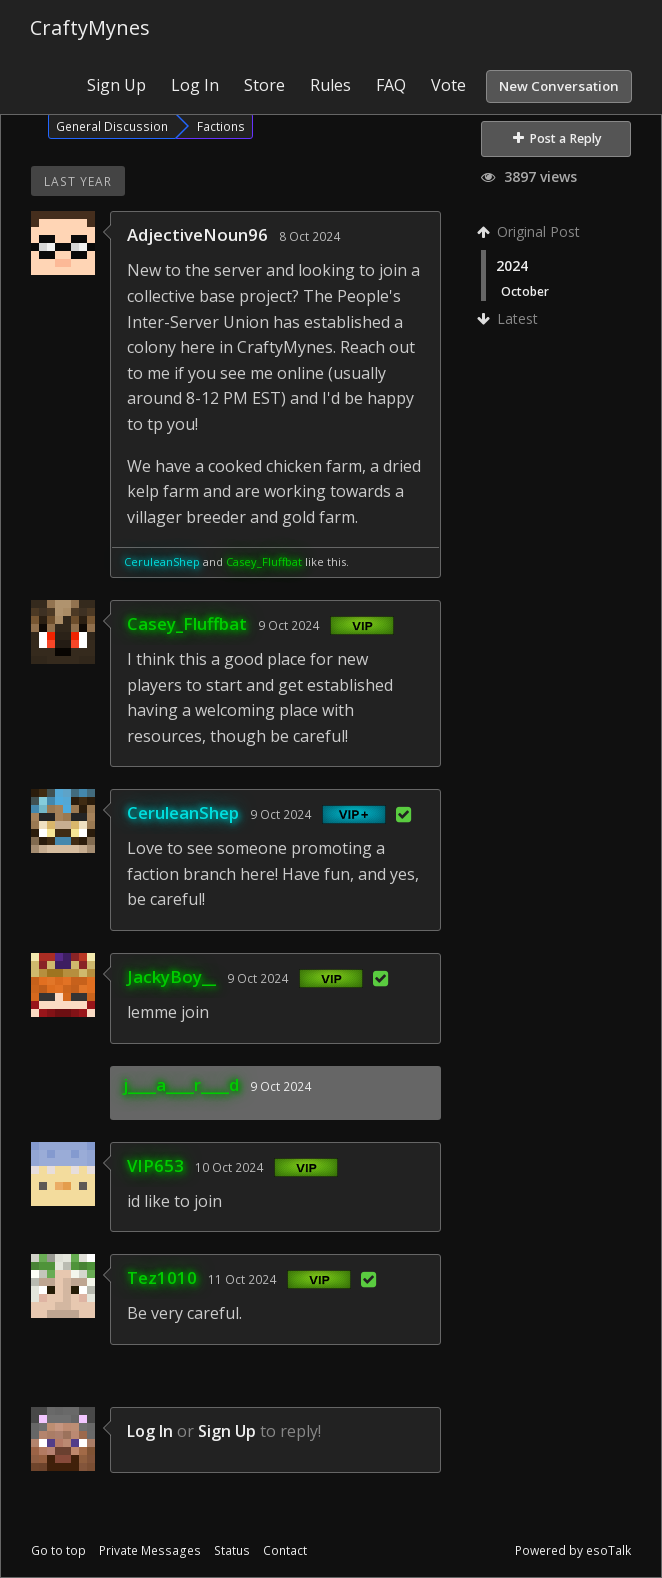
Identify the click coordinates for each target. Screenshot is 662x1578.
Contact (285, 1550)
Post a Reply (557, 138)
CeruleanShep (162, 561)
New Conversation (559, 86)
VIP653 (155, 1165)
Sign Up (116, 85)
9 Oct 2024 (288, 625)
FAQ (391, 85)
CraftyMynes (90, 27)
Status (232, 1550)
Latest (509, 318)
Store (264, 85)
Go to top (58, 1550)
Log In (195, 85)
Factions (221, 126)
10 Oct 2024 (229, 1167)
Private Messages (150, 1550)
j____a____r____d (181, 1084)
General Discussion (112, 126)
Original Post (530, 231)
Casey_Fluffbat (264, 561)
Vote (448, 85)
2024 (512, 265)
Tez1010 (162, 1277)
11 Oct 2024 (242, 1279)
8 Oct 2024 (309, 236)
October (525, 291)
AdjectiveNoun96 (197, 234)
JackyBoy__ (171, 976)
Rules (330, 85)
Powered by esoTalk (573, 1550)
